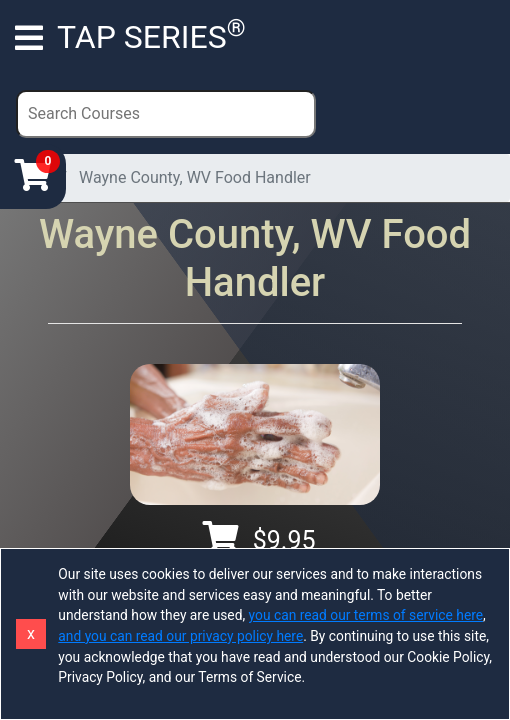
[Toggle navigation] (29, 37)
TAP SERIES (151, 35)
